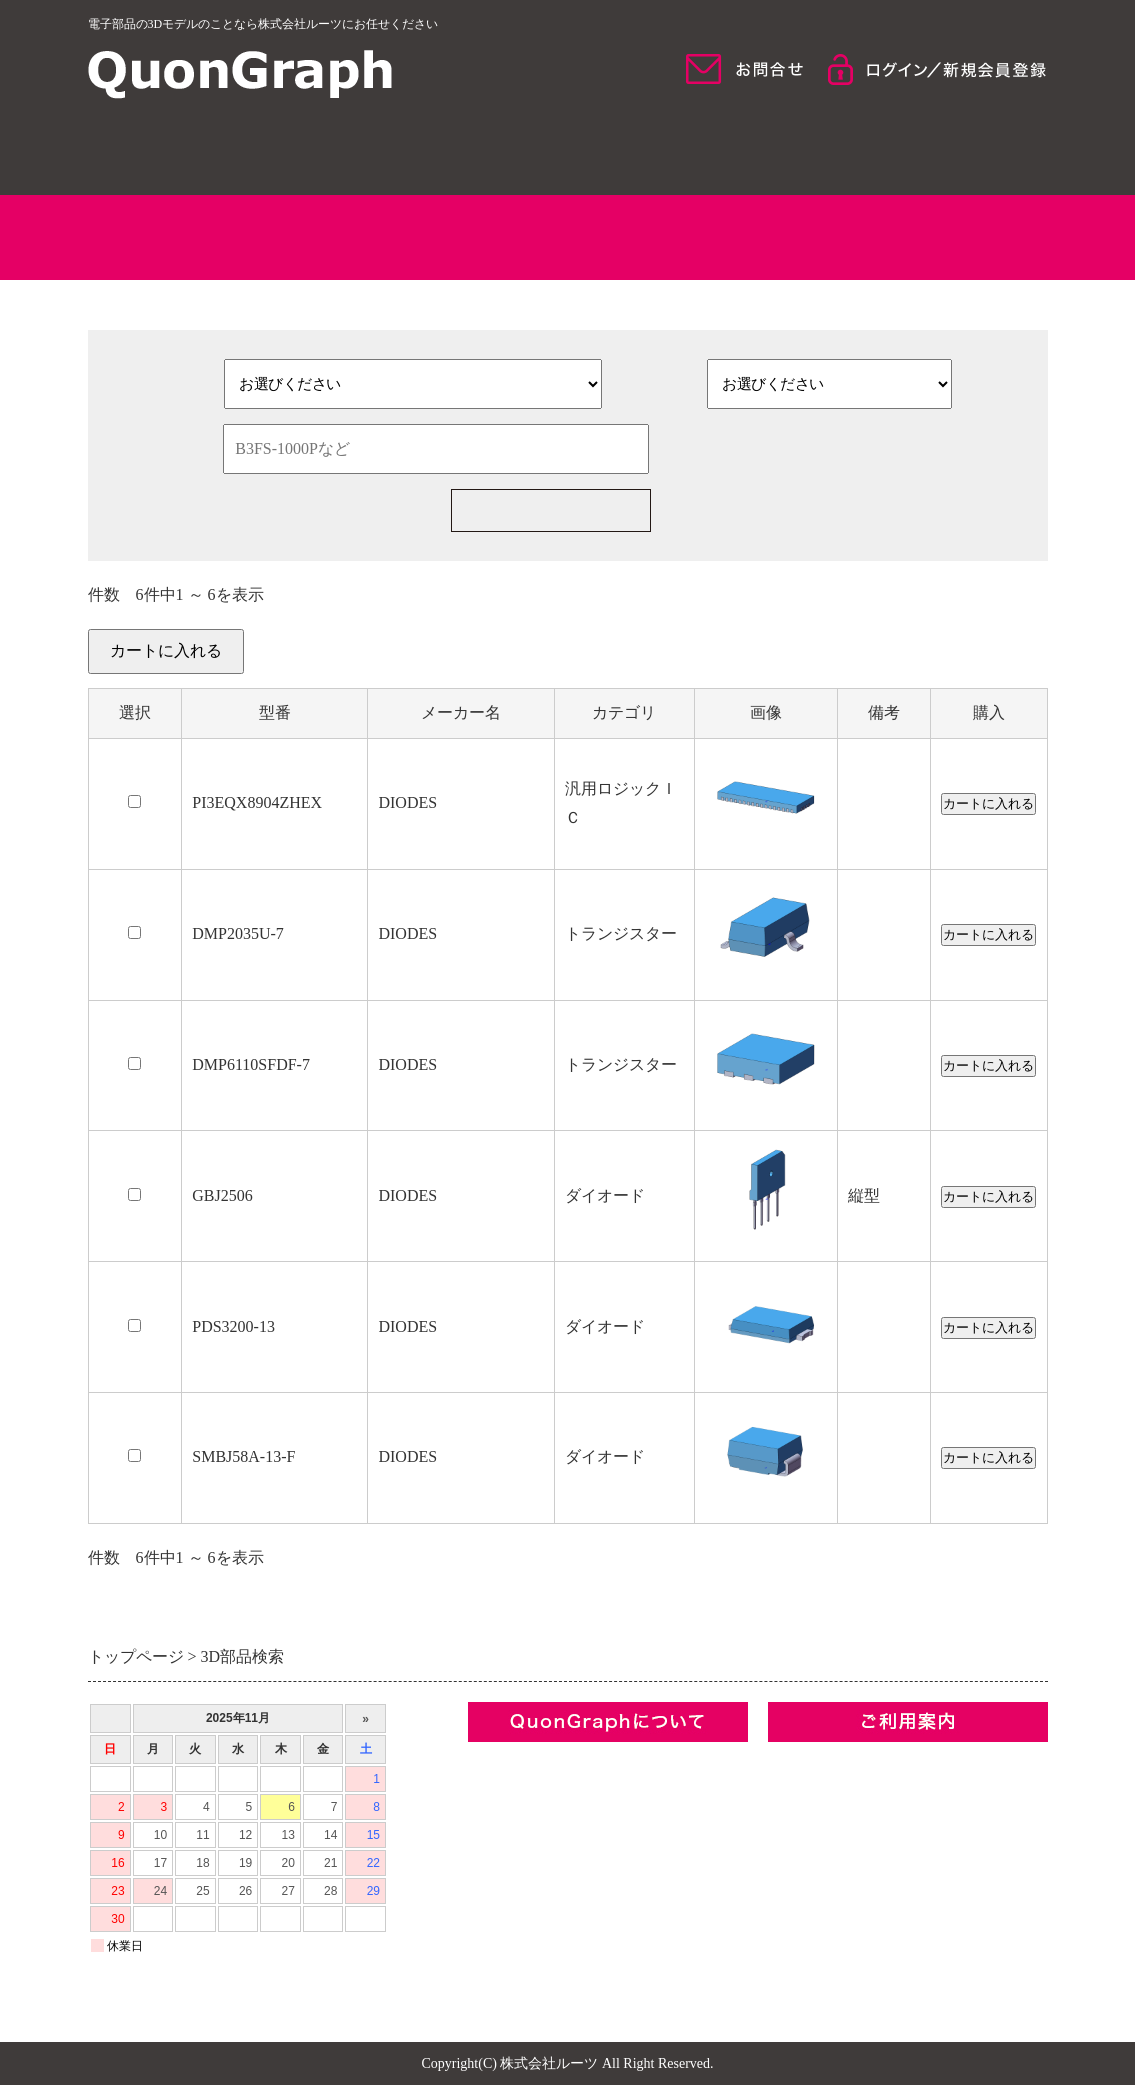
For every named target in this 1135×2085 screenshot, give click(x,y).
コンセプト (508, 1794)
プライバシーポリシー (548, 1862)
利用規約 (500, 1828)
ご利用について (932, 150)
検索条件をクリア (808, 449)
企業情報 (500, 1760)
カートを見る (1000, 662)
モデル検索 (689, 150)
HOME (203, 150)
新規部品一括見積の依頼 (837, 510)
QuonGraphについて (445, 150)
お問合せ (500, 1896)
